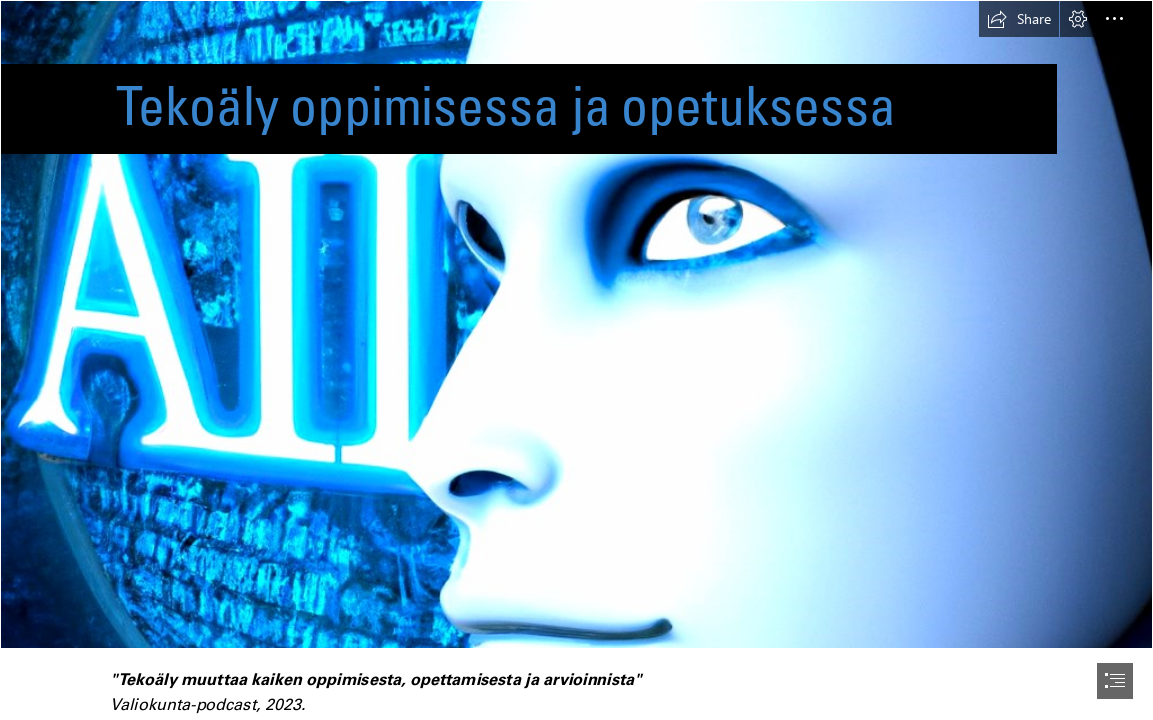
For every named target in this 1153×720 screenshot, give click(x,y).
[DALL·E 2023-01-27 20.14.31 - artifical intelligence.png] (576, 324)
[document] (576, 360)
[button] (1019, 19)
